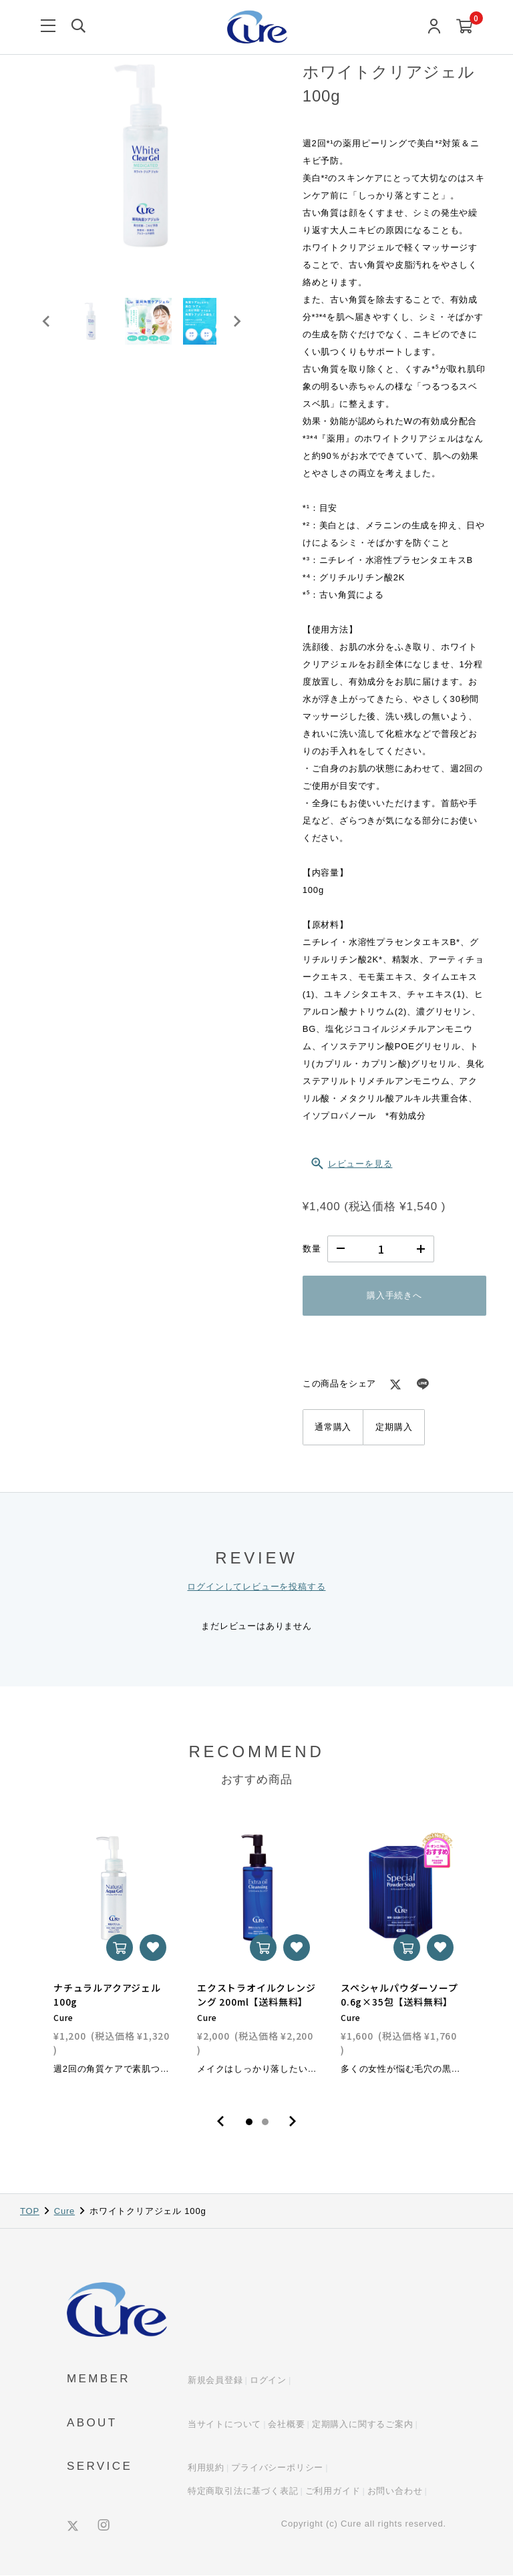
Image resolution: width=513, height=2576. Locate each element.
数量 (312, 1249)
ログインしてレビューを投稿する (256, 1587)
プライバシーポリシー (277, 2468)
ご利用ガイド (333, 2491)
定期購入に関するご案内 (362, 2424)
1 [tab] (249, 2122)
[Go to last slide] (46, 326)
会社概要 (286, 2424)
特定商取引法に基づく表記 (243, 2491)
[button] (93, 326)
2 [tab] (265, 2122)
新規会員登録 (215, 2381)
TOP (29, 2211)
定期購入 (393, 1427)
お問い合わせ (395, 2491)
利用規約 (206, 2468)
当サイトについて (224, 2424)
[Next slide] (236, 326)
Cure (64, 2211)
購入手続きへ (394, 1295)
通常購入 (333, 1427)
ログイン (268, 2381)
